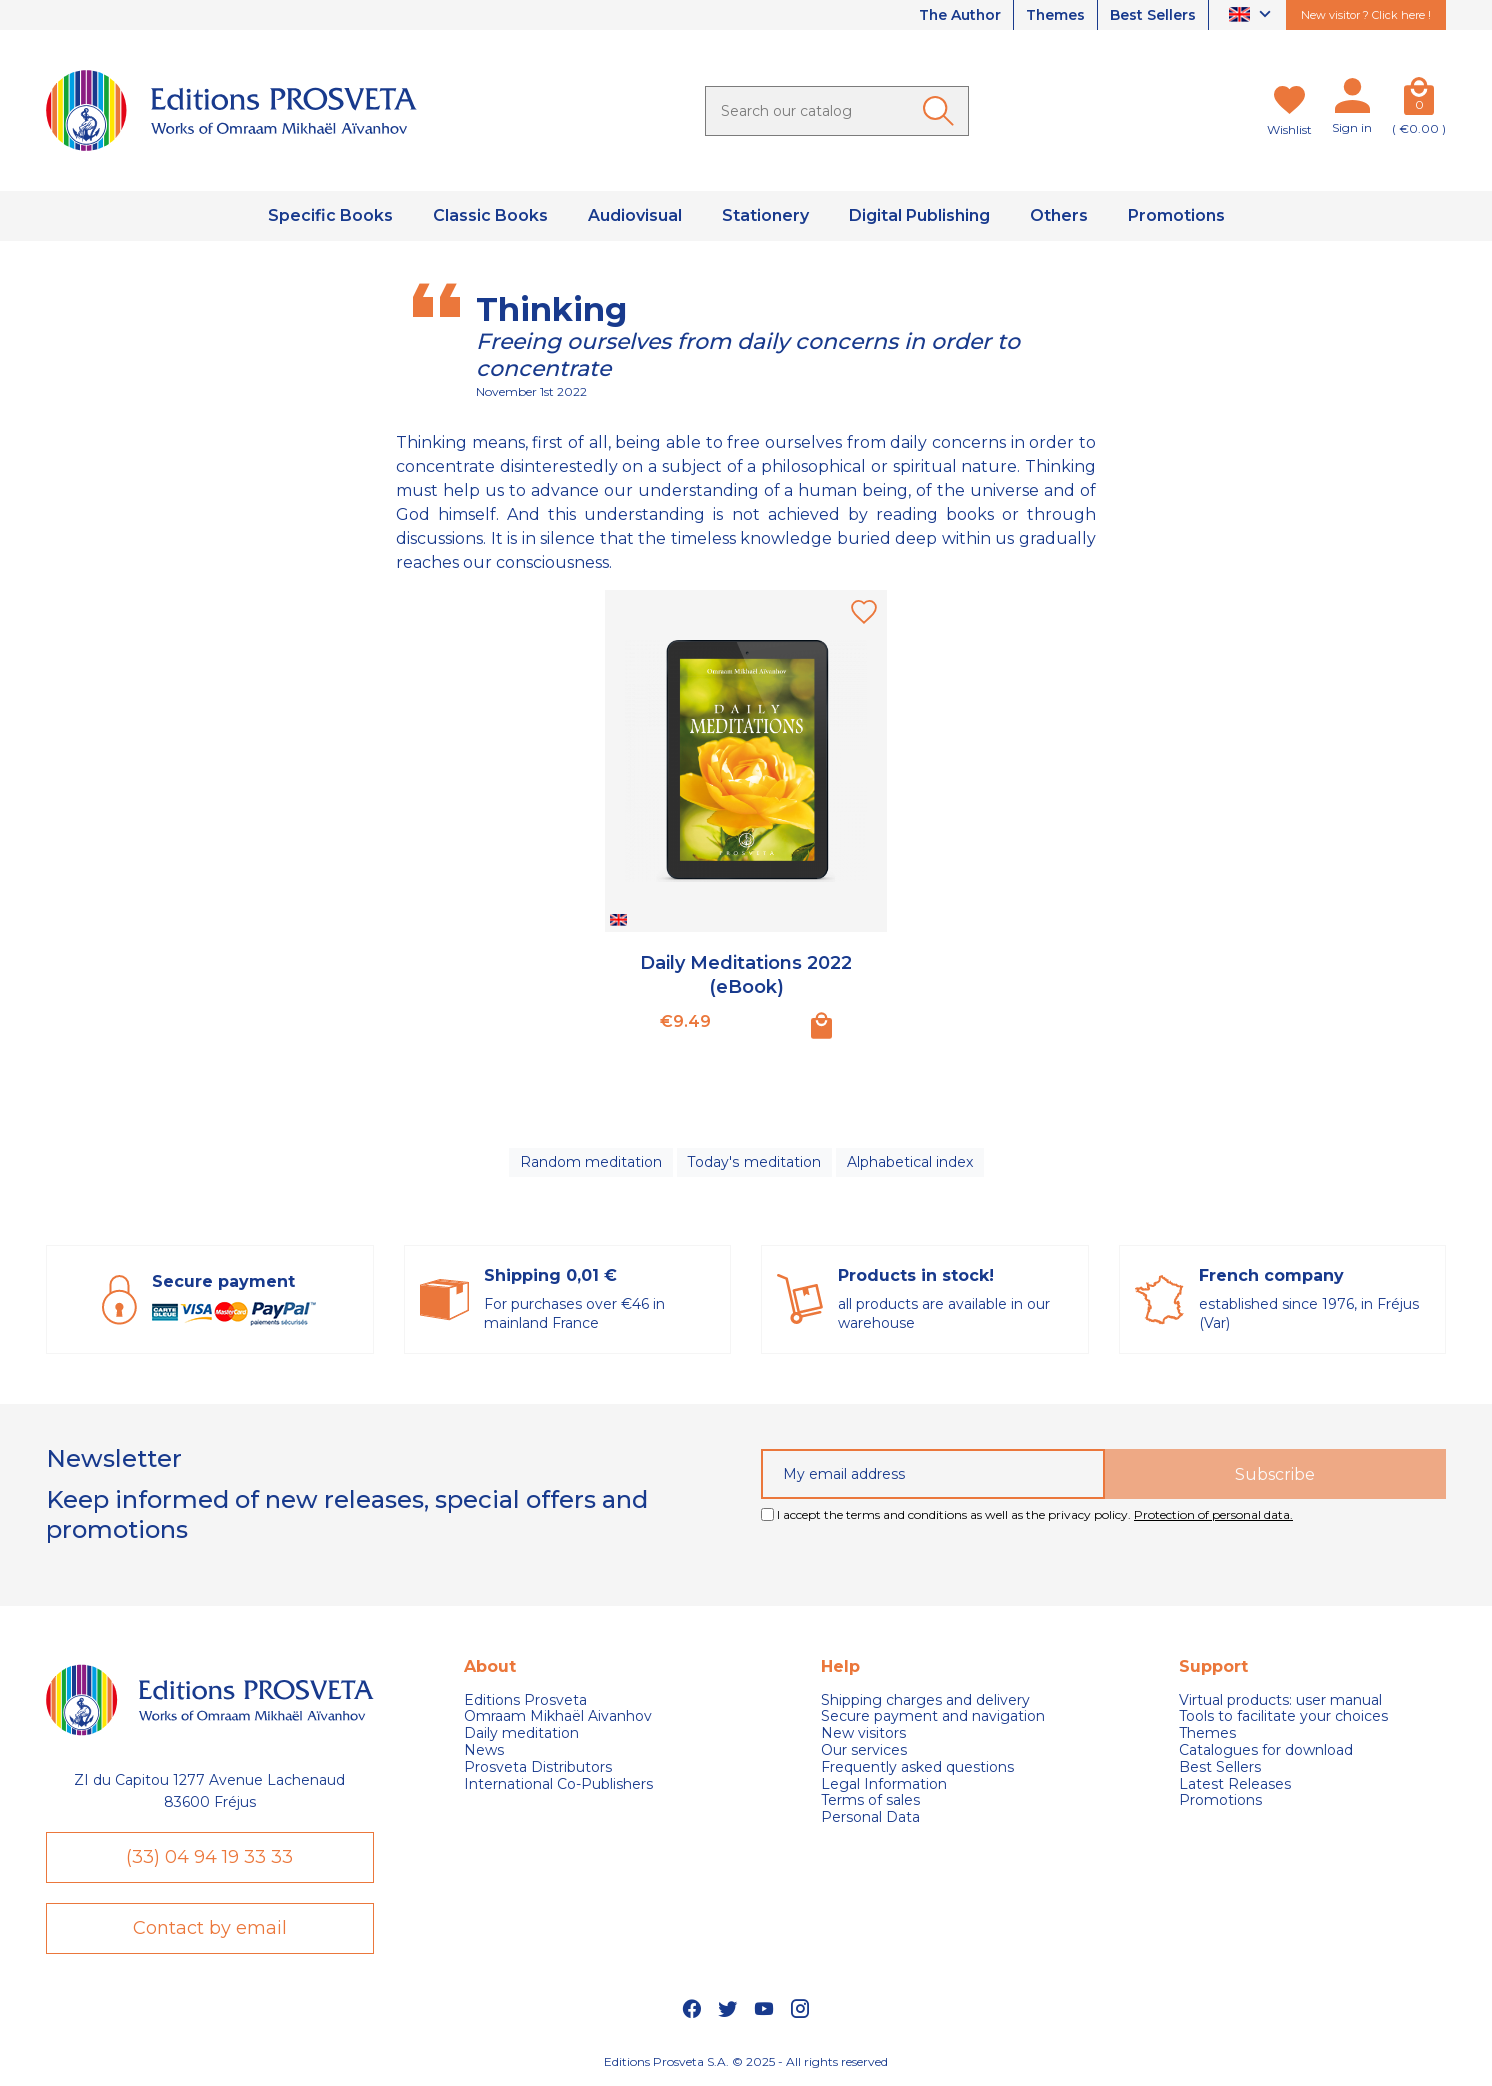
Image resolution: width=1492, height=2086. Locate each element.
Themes (1055, 15)
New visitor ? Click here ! (1366, 15)
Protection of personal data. (1213, 1514)
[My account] (1352, 100)
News (484, 1750)
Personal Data (870, 1817)
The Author (958, 15)
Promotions (1220, 1801)
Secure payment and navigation (933, 1717)
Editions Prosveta (525, 1700)
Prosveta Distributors (538, 1767)
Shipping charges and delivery (925, 1700)
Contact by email (210, 1928)
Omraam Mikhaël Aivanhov (558, 1717)
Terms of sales (870, 1801)
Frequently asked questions (917, 1767)
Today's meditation (754, 1162)
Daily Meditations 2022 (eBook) (746, 974)
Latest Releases (1235, 1784)
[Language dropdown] (1252, 15)
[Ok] (942, 111)
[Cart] (1419, 100)
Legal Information (884, 1784)
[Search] (837, 111)
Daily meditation (521, 1733)
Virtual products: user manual (1280, 1700)
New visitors (863, 1733)
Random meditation (591, 1162)
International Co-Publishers (558, 1784)
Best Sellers (1153, 15)
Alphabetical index (909, 1162)
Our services (864, 1750)
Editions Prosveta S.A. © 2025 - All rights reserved (746, 2061)
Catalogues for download (1266, 1750)
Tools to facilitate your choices (1283, 1717)
